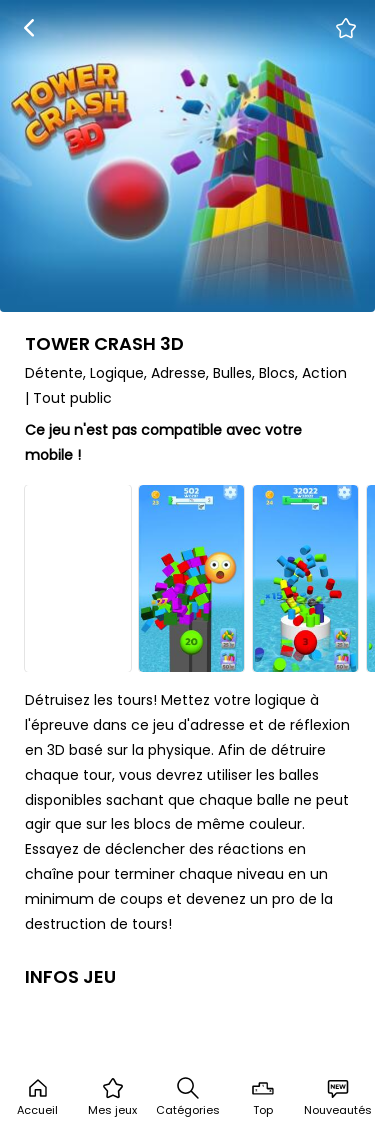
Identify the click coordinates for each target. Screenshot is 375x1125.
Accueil (37, 1097)
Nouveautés (338, 1097)
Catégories (188, 1097)
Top (263, 1097)
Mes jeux (112, 1097)
